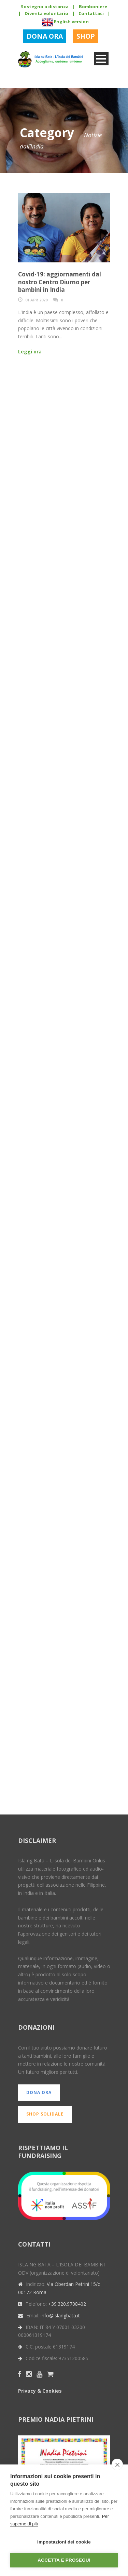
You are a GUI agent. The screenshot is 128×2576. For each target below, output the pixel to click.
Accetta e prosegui (64, 2560)
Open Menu (101, 58)
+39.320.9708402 (67, 2304)
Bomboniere (93, 6)
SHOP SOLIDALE (44, 2114)
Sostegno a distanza (45, 6)
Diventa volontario (46, 13)
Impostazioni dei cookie (64, 2542)
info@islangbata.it (60, 2315)
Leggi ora (30, 351)
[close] (117, 2464)
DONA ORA (45, 36)
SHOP (85, 36)
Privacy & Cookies (40, 2391)
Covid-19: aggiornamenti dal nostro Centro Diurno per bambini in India (59, 281)
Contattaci (91, 13)
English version (65, 21)
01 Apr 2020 (36, 299)
